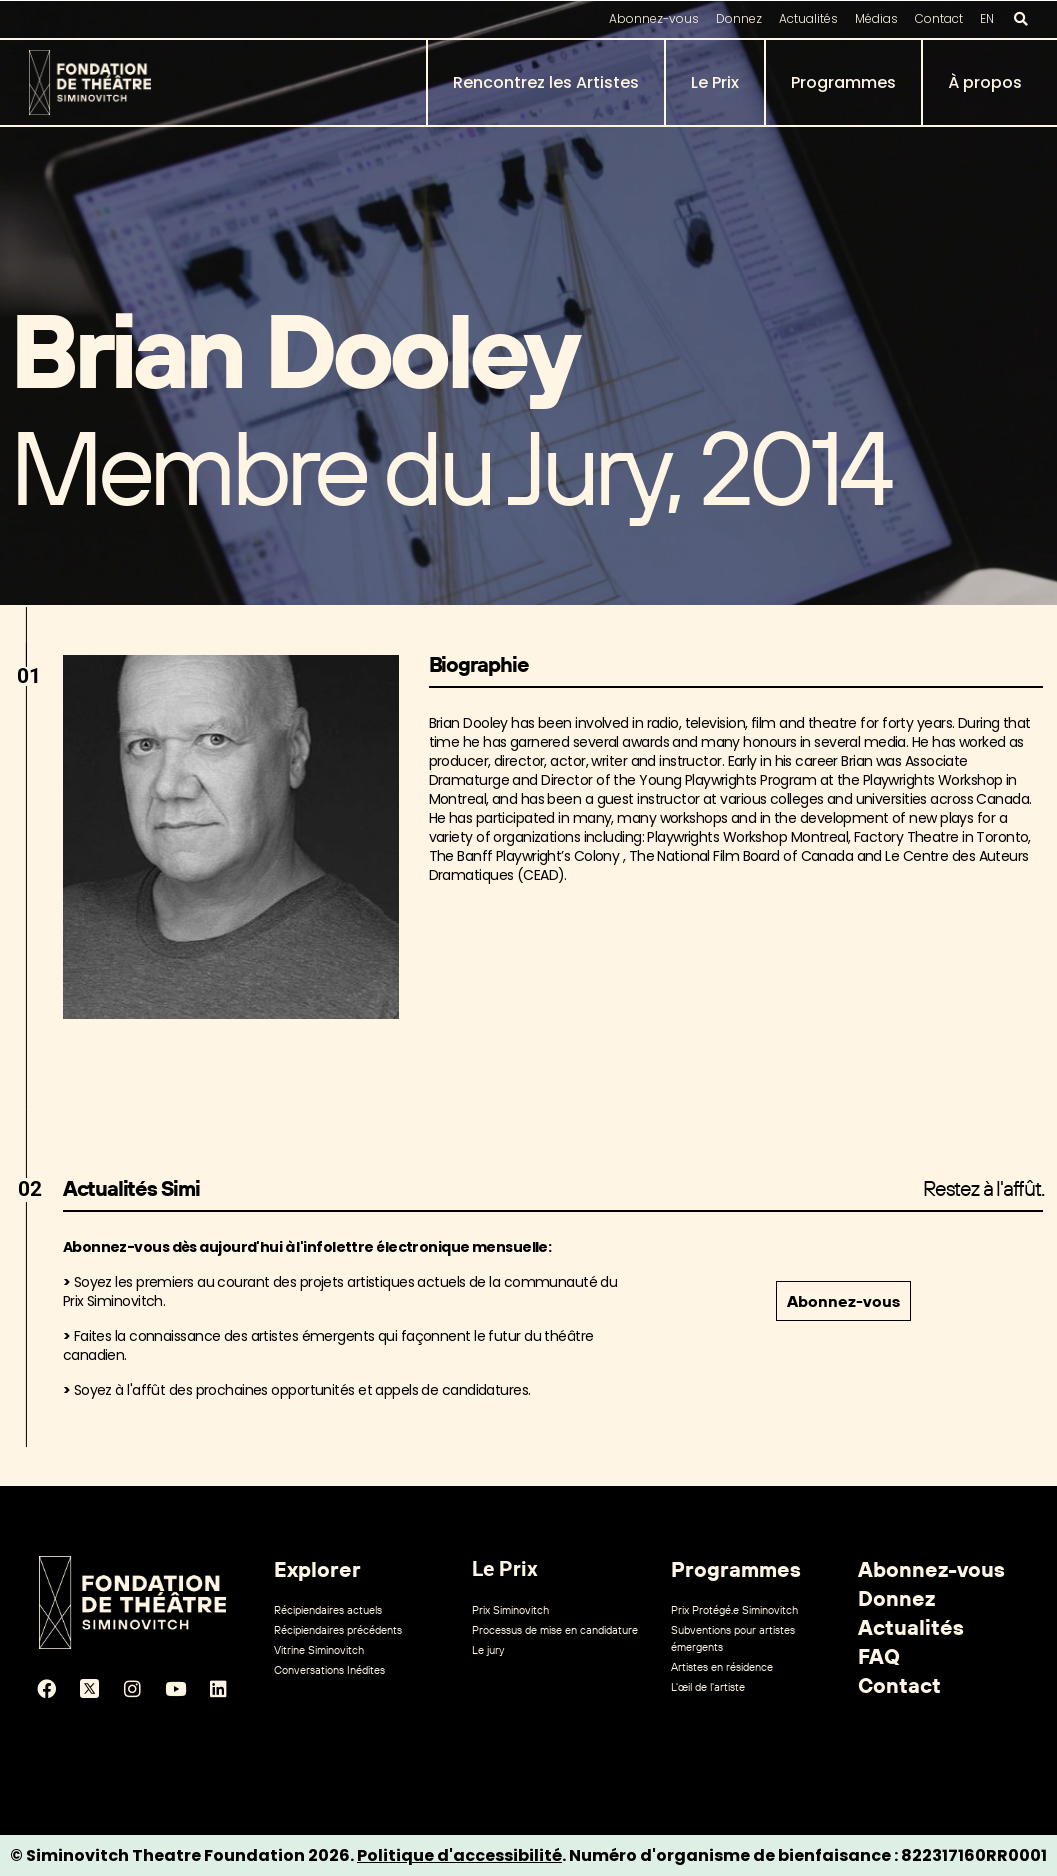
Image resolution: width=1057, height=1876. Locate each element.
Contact (939, 18)
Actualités (808, 18)
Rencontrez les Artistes (546, 82)
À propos (985, 82)
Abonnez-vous (654, 18)
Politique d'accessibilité (459, 1855)
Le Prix (715, 82)
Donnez (739, 18)
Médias (876, 18)
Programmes (843, 82)
